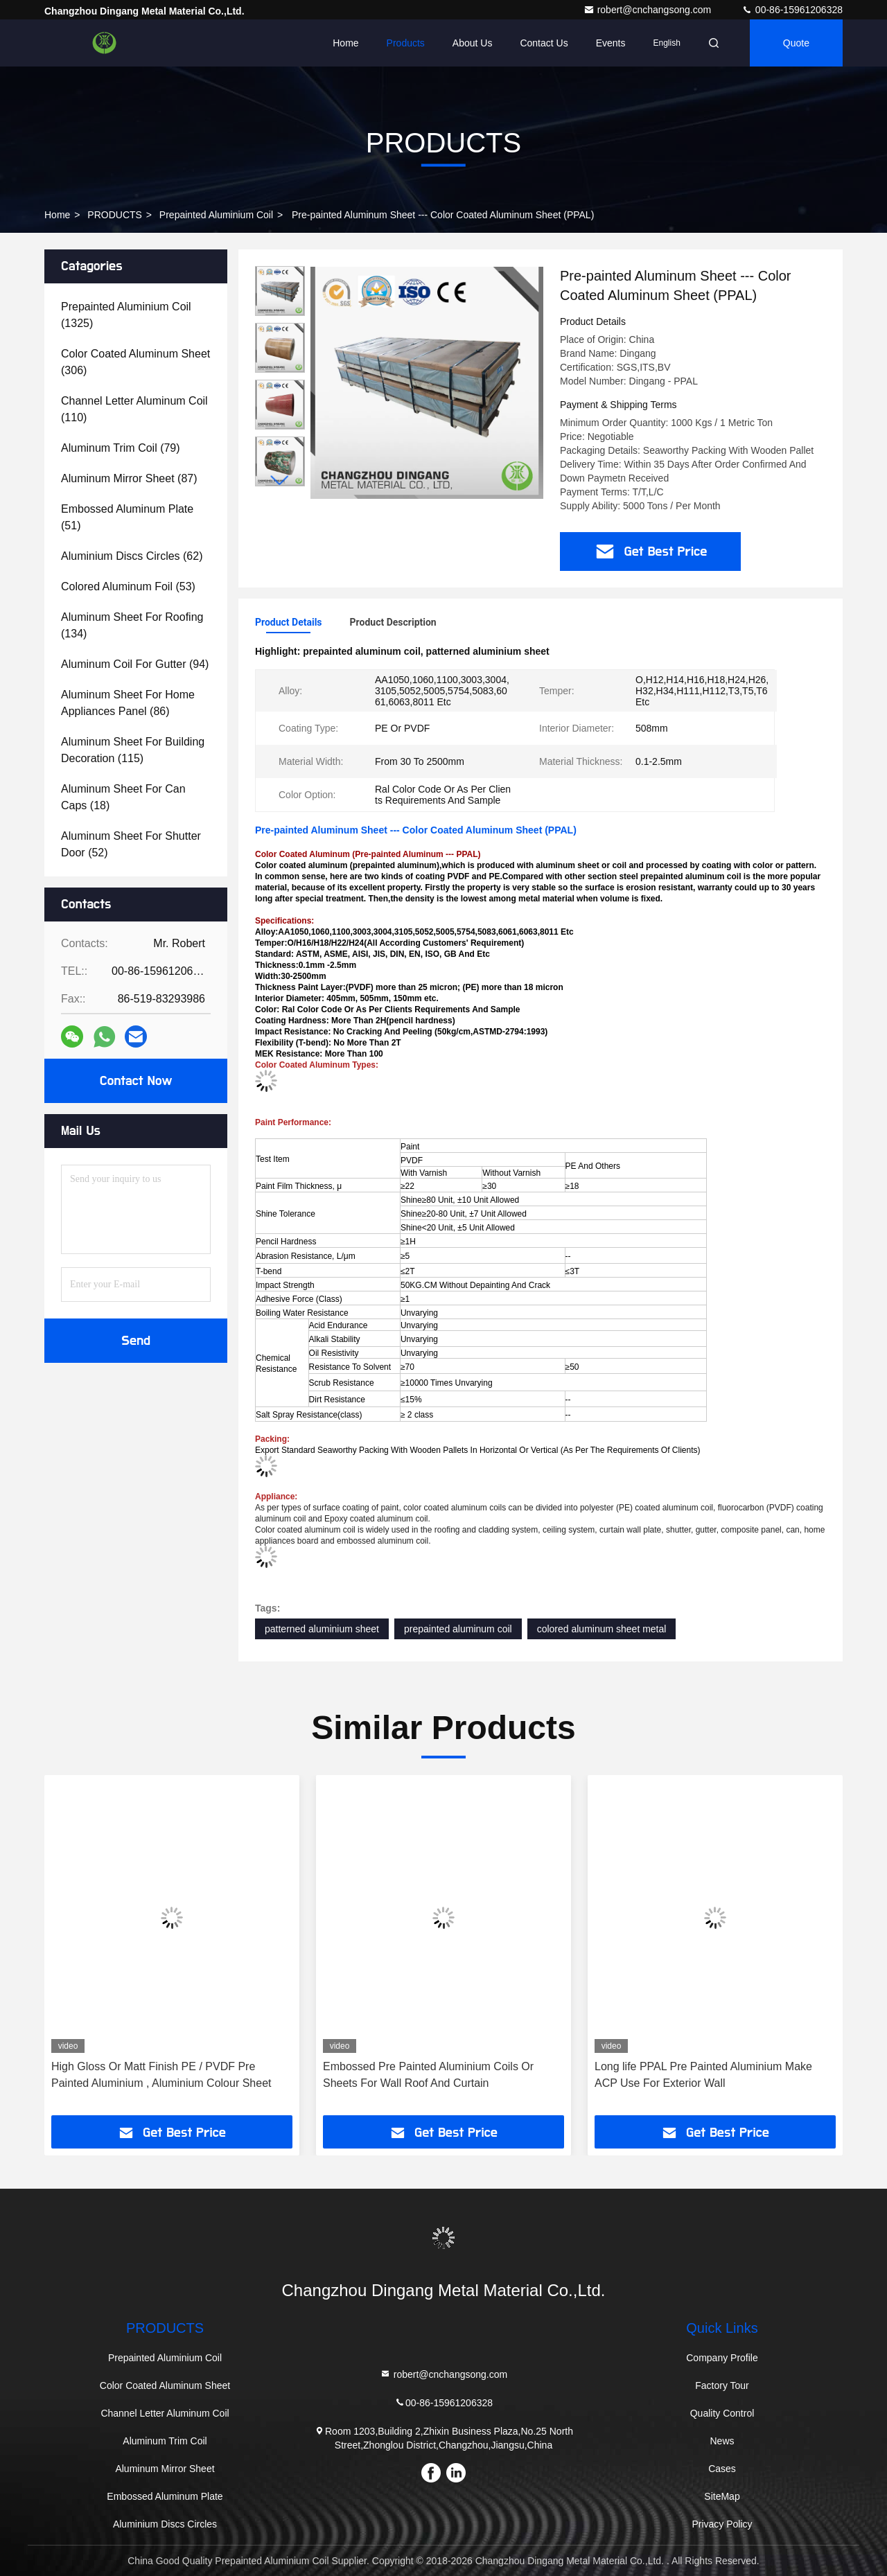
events (611, 42)
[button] (280, 480)
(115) (132, 750)
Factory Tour (722, 2385)
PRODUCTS (114, 214)
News (722, 2440)
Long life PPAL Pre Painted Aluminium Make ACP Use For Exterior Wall (703, 2075)
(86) (128, 703)
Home (345, 42)
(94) (135, 664)
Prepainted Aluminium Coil (216, 214)
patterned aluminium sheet (322, 1628)
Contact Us (544, 42)
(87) (129, 478)
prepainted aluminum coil (458, 1628)
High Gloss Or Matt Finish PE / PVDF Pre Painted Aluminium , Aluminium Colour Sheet (161, 2075)
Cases (722, 2468)
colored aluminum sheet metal (602, 1628)
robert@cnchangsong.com (648, 9)
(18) (123, 797)
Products (406, 42)
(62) (131, 556)
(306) (135, 362)
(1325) (126, 315)
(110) (134, 409)
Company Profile (722, 2357)
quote (796, 42)
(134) (132, 625)
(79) (120, 448)
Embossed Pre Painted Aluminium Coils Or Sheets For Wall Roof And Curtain (428, 2075)
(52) (131, 844)
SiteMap (721, 2496)
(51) (127, 517)
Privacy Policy (722, 2524)
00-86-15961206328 (792, 9)
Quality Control (722, 2413)
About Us (473, 42)
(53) (128, 586)
